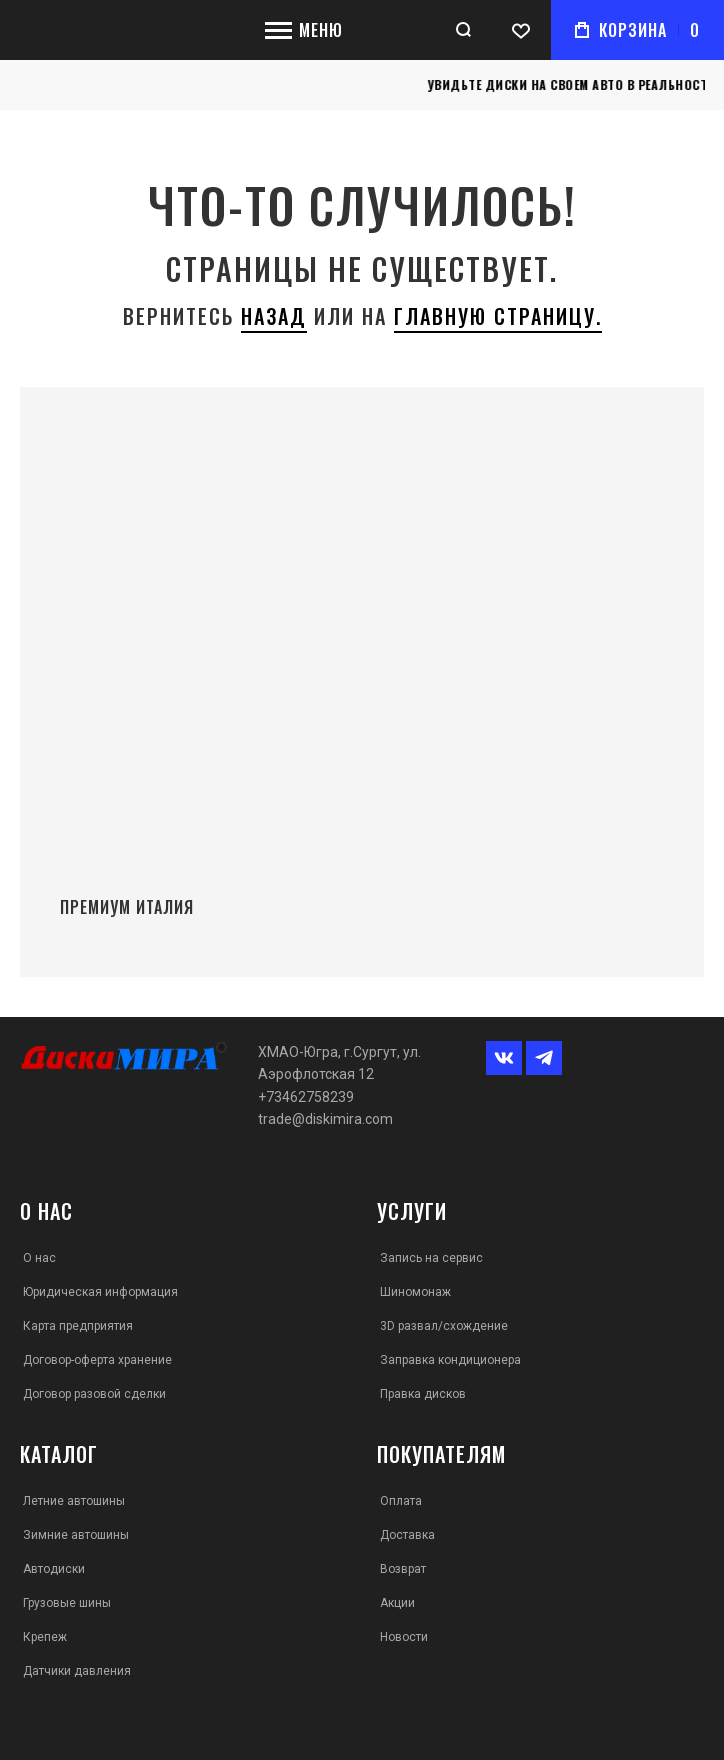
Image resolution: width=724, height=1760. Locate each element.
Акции (397, 1603)
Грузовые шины (67, 1603)
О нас (39, 1258)
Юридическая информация (100, 1292)
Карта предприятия (78, 1326)
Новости (404, 1637)
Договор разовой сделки (94, 1394)
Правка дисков (423, 1394)
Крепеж (45, 1637)
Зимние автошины (76, 1535)
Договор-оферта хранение (97, 1360)
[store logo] (125, 30)
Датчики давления (77, 1671)
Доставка (407, 1535)
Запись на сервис (431, 1258)
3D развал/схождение (444, 1326)
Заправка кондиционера (450, 1360)
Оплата (401, 1501)
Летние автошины (74, 1501)
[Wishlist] (521, 30)
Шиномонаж (415, 1292)
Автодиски (54, 1569)
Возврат (403, 1569)
